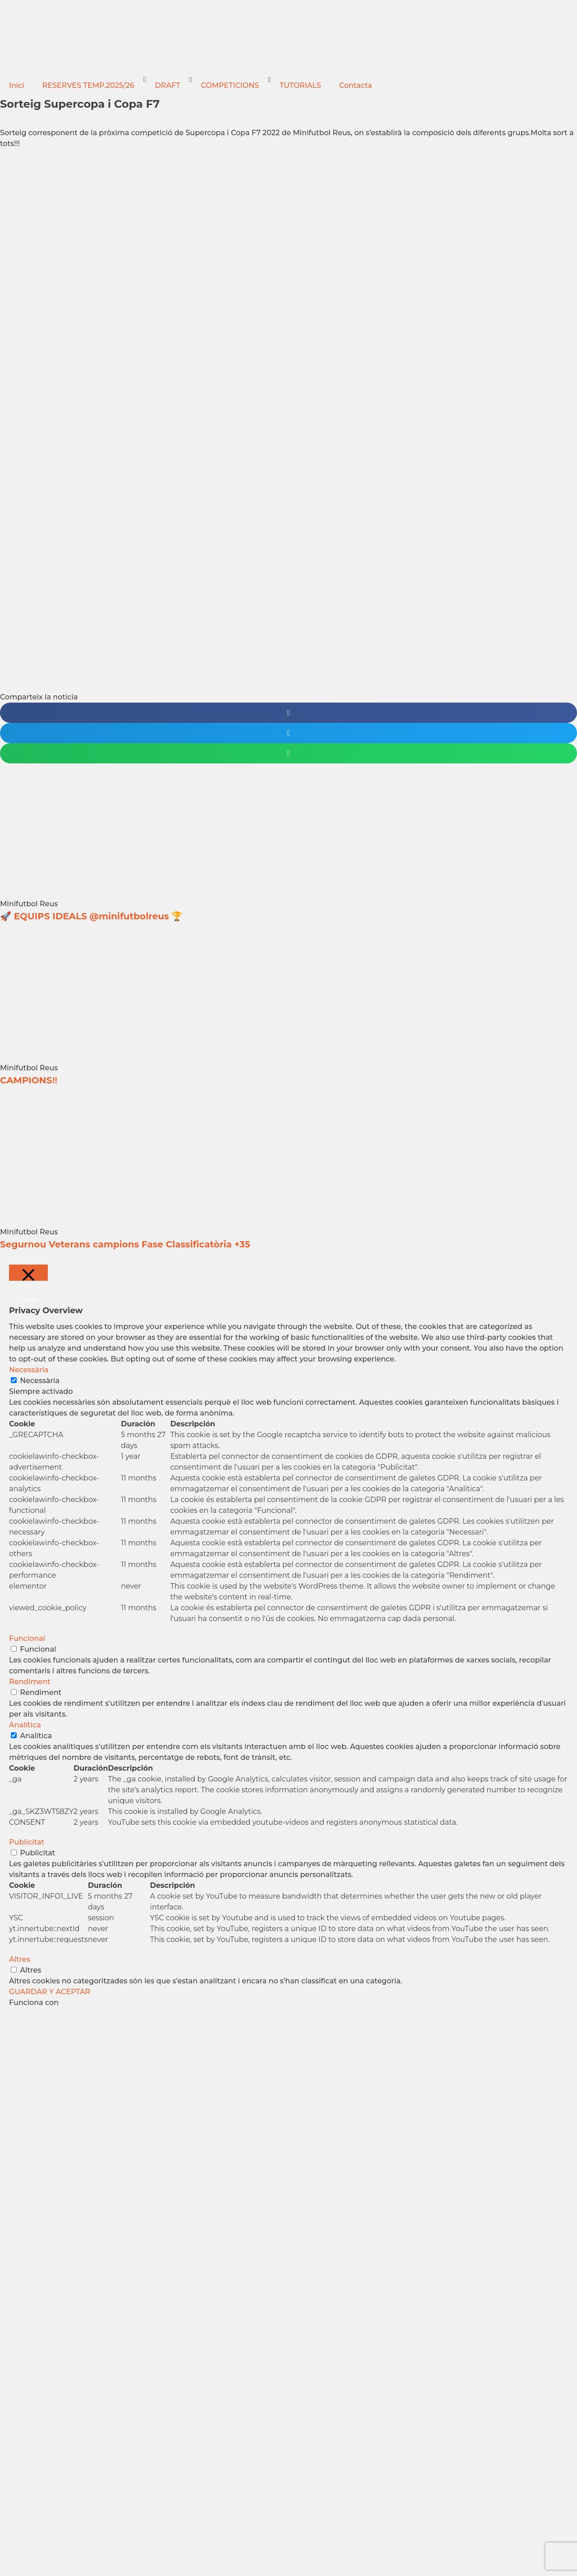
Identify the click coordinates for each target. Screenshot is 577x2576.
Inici (16, 85)
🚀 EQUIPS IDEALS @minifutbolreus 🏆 (91, 916)
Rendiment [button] (29, 1681)
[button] (288, 713)
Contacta (355, 85)
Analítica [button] (25, 1725)
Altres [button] (19, 1959)
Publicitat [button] (26, 1842)
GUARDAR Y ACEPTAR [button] (49, 1991)
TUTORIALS (300, 85)
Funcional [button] (27, 1638)
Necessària (40, 1380)
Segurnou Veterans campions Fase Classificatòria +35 (125, 1244)
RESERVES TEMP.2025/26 (88, 85)
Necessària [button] (29, 1370)
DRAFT (167, 85)
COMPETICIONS (230, 85)
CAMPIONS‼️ (29, 1080)
